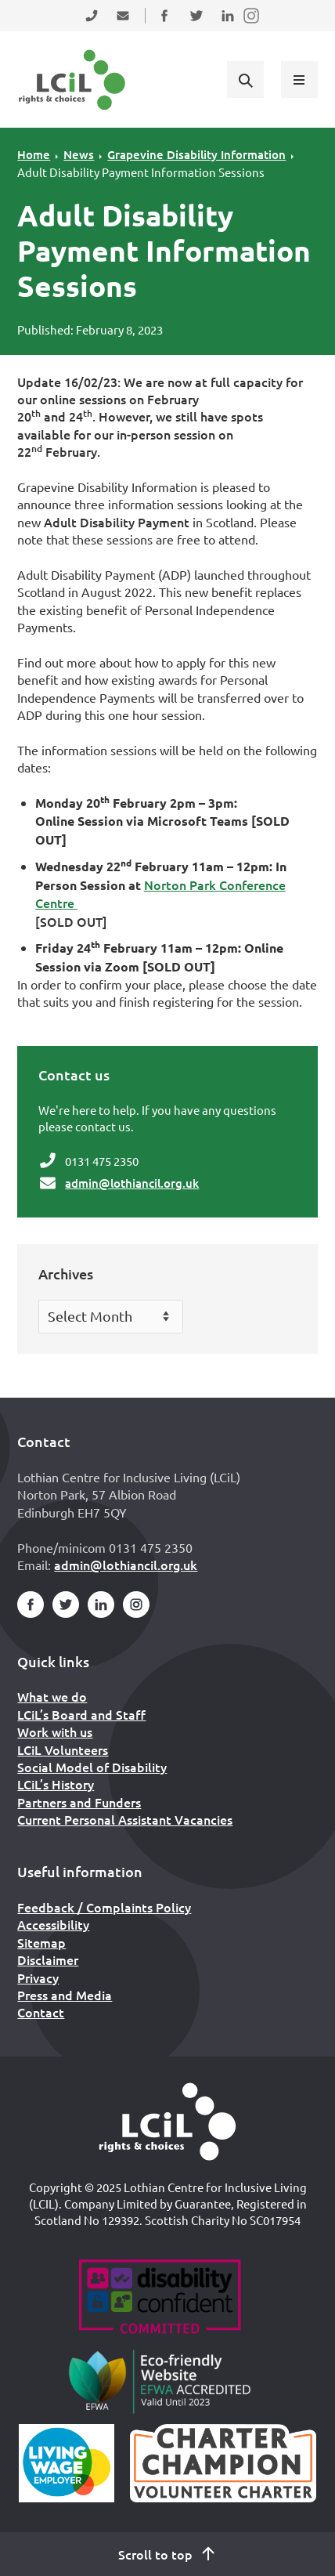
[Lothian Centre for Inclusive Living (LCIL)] (72, 79)
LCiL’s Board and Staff (81, 1714)
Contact (40, 2012)
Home (33, 154)
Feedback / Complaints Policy (104, 1907)
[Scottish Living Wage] (66, 2463)
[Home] (167, 2121)
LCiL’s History (55, 1784)
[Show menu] (299, 79)
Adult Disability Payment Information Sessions (141, 172)
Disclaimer (47, 1959)
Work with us (54, 1731)
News (78, 154)
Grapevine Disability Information (196, 154)
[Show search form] (245, 79)
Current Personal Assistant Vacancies (124, 1819)
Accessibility (53, 1924)
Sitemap (41, 1942)
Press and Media (64, 1994)
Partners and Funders (79, 1802)
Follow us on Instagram (252, 25)
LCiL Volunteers (62, 1749)
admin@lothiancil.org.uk (132, 1183)
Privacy (38, 1977)
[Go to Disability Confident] (159, 2298)
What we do (52, 1696)
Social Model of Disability (92, 1766)
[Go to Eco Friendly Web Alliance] (160, 2381)
